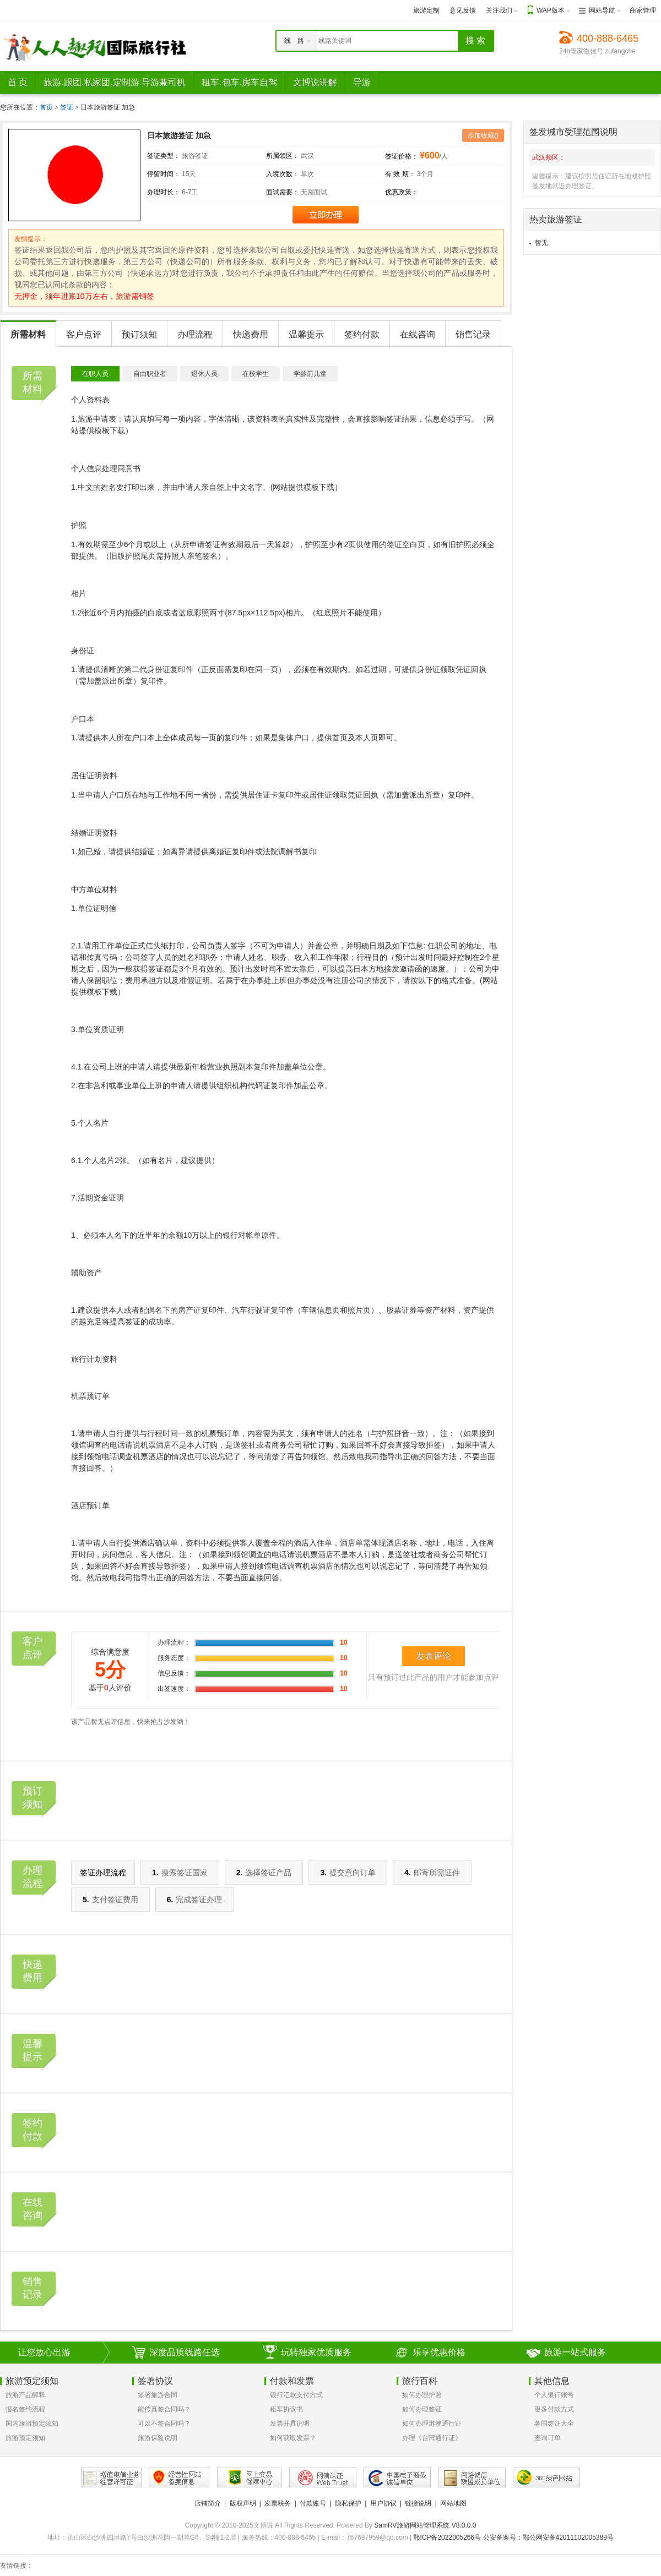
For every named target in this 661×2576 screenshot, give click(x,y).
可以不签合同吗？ (164, 2423)
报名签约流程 (25, 2409)
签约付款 (362, 334)
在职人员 (95, 374)
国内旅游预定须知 (32, 2423)
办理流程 (195, 334)
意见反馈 (462, 10)
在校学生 (255, 374)
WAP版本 (551, 10)
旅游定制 (426, 10)
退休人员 (204, 374)
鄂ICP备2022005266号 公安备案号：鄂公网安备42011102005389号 (513, 2537)
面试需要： (282, 192)
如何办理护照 (422, 2395)
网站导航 (602, 10)
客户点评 (83, 334)
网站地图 (453, 2503)
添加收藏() (483, 135)
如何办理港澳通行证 (432, 2423)
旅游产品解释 (25, 2395)
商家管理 (643, 10)
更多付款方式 (554, 2409)
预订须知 (139, 334)
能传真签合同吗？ (164, 2409)
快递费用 (250, 334)
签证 (66, 107)
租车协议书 (286, 2409)
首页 (46, 107)
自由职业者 (149, 374)
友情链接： (16, 2565)
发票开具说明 (290, 2423)
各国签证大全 (554, 2423)
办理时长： (163, 192)
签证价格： (401, 156)
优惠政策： (401, 192)
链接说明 (418, 2503)
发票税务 (277, 2503)
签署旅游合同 (157, 2395)
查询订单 (547, 2438)
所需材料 (28, 334)
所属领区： (282, 156)
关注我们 (499, 10)
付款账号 (313, 2503)
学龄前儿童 (310, 374)
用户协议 (383, 2503)
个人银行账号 (554, 2395)
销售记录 (473, 334)
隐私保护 (348, 2503)
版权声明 (243, 2503)
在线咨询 (417, 334)
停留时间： (163, 174)
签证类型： (163, 156)
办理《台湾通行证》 (432, 2438)
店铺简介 (207, 2503)
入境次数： (282, 174)
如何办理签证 (422, 2409)
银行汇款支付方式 (296, 2395)
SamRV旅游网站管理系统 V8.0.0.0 (425, 2525)
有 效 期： (400, 174)
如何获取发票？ (293, 2438)
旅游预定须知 (25, 2438)
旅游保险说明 (157, 2438)
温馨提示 (306, 334)
